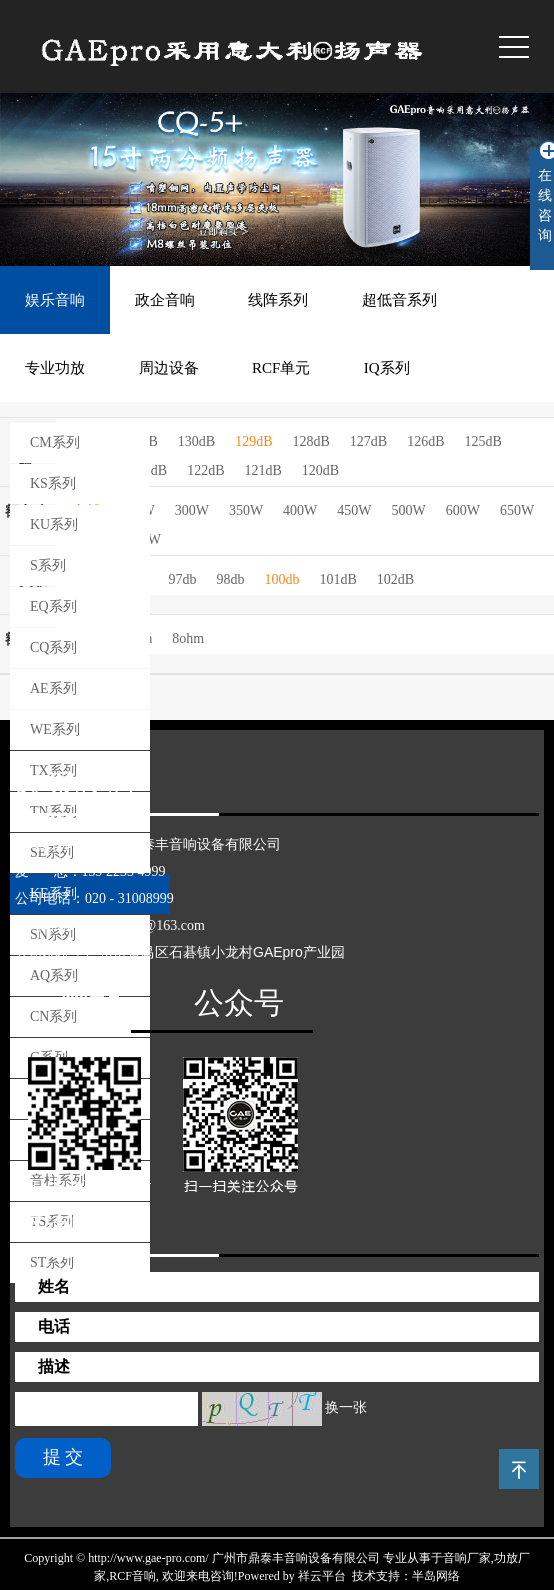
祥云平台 (322, 1576)
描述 (54, 1366)
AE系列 (53, 688)
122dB (205, 470)
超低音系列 (399, 300)
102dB (395, 579)
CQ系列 (53, 647)
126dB (425, 441)
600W (463, 510)
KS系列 (53, 483)
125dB (483, 441)
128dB (310, 441)
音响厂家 (467, 1558)
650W (517, 510)
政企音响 (165, 300)
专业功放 (55, 368)
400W (300, 510)
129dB (253, 441)
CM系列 (55, 442)
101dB (337, 579)
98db (230, 579)
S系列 (48, 565)
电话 (54, 1326)
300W (192, 510)
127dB (368, 441)
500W (409, 510)
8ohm (188, 638)
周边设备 (169, 368)
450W (354, 510)
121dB (262, 470)
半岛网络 (436, 1576)
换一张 (346, 1407)
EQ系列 (53, 606)
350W (246, 510)
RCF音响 (132, 1576)
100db (281, 579)
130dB (196, 441)
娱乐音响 (55, 300)
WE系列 (55, 729)
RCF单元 (281, 368)
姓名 (54, 1286)
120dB (320, 470)
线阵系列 (278, 300)
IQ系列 (387, 368)
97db (182, 579)
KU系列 (54, 524)
